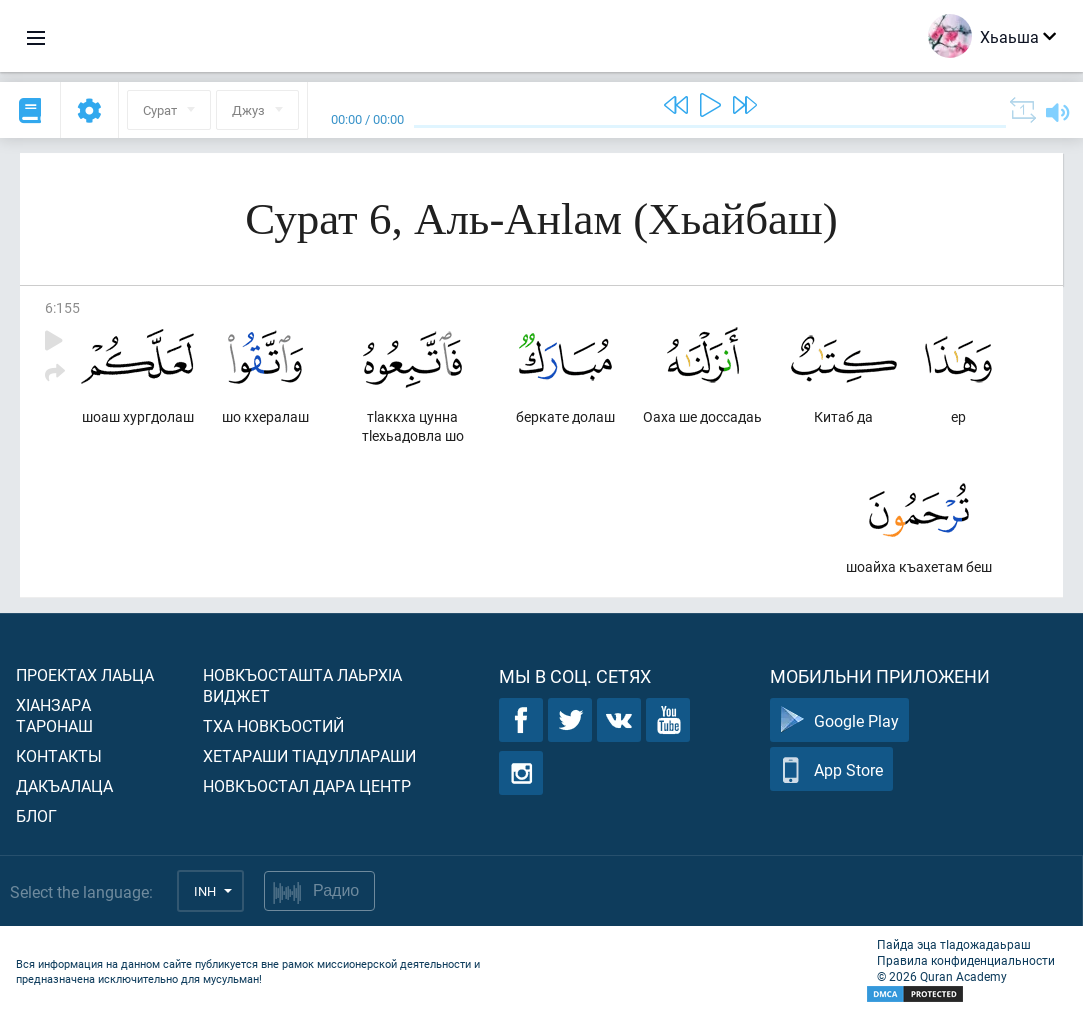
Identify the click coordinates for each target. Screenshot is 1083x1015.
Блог (36, 815)
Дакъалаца (64, 785)
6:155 (62, 307)
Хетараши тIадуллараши (309, 755)
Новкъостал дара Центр (307, 785)
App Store (831, 769)
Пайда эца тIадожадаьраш (954, 944)
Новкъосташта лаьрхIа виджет (302, 685)
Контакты (59, 755)
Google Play (839, 720)
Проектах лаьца (85, 674)
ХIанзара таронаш (54, 715)
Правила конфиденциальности (966, 960)
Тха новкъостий (273, 725)
